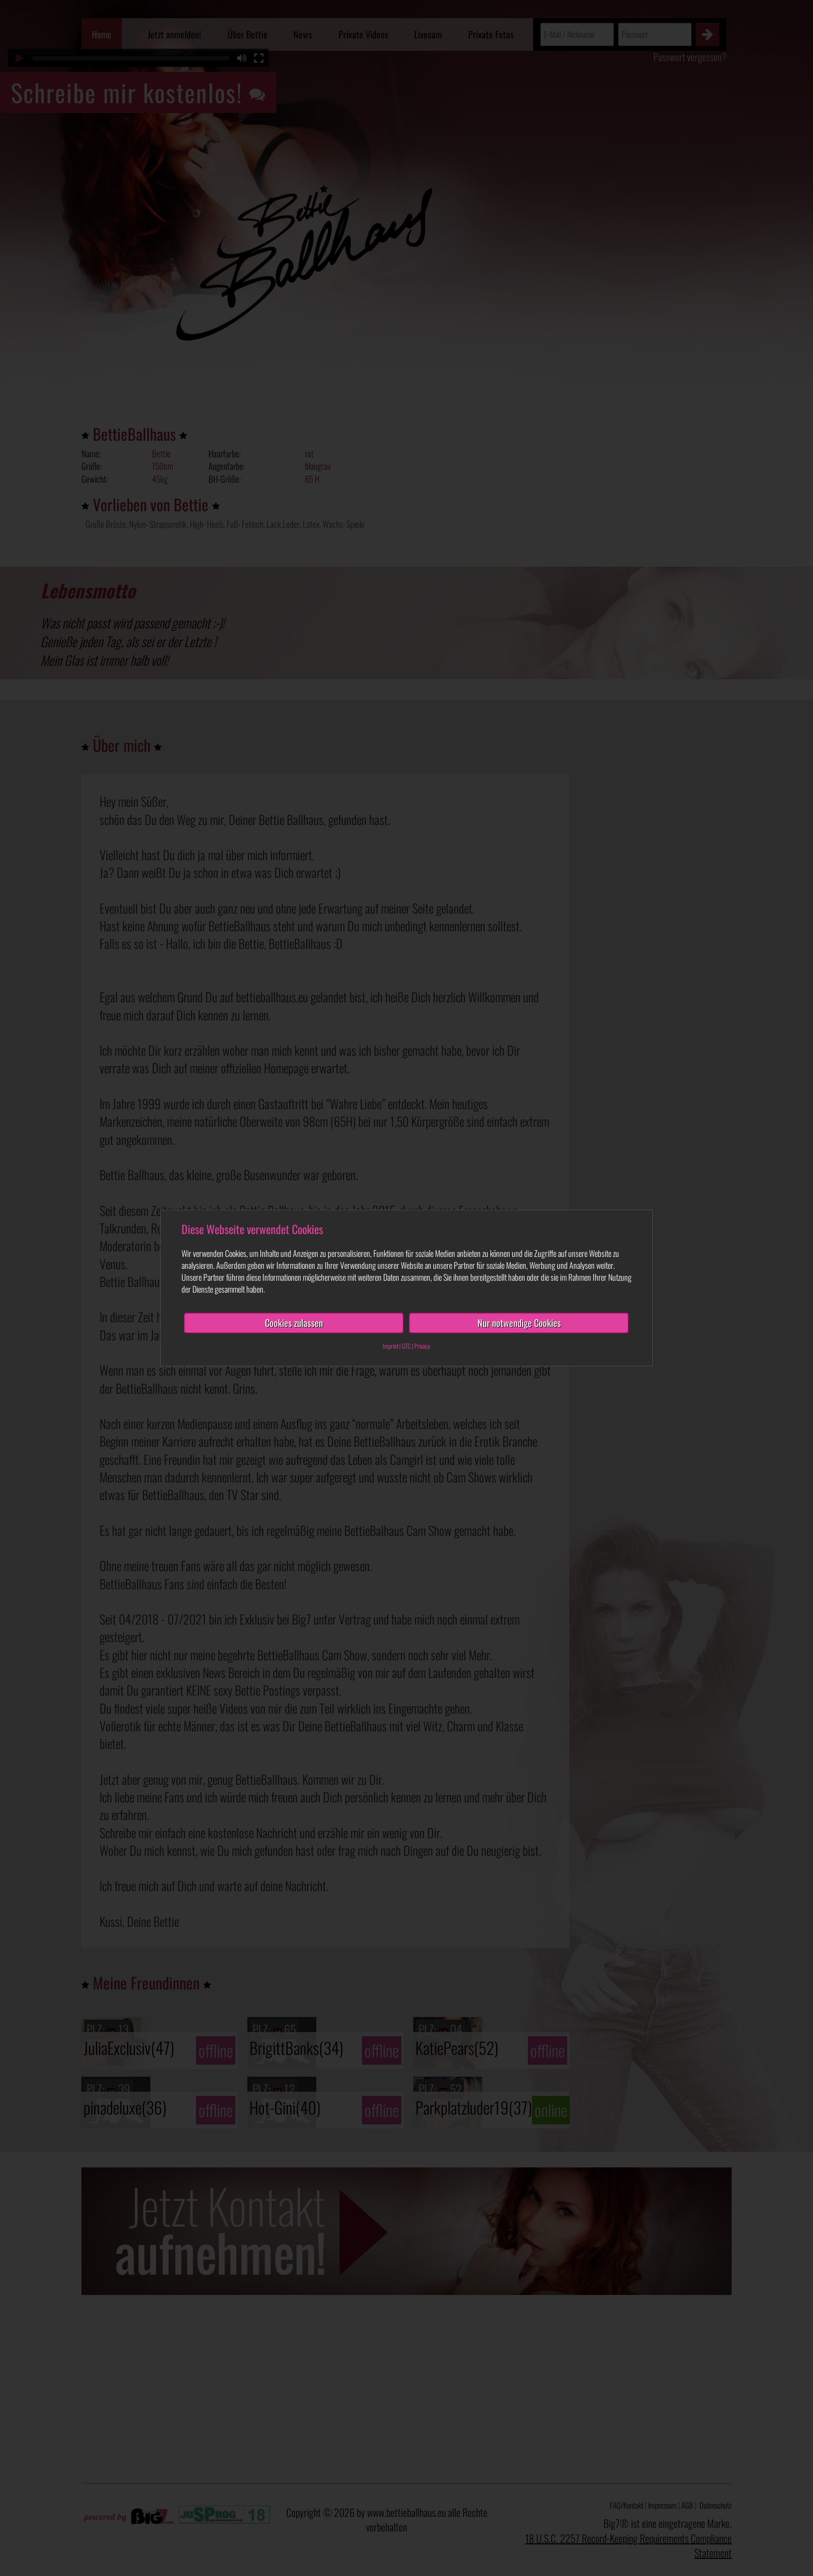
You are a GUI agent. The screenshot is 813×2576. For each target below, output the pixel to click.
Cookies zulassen (294, 1322)
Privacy (422, 1345)
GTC (406, 1345)
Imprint (390, 1345)
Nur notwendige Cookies (519, 1322)
